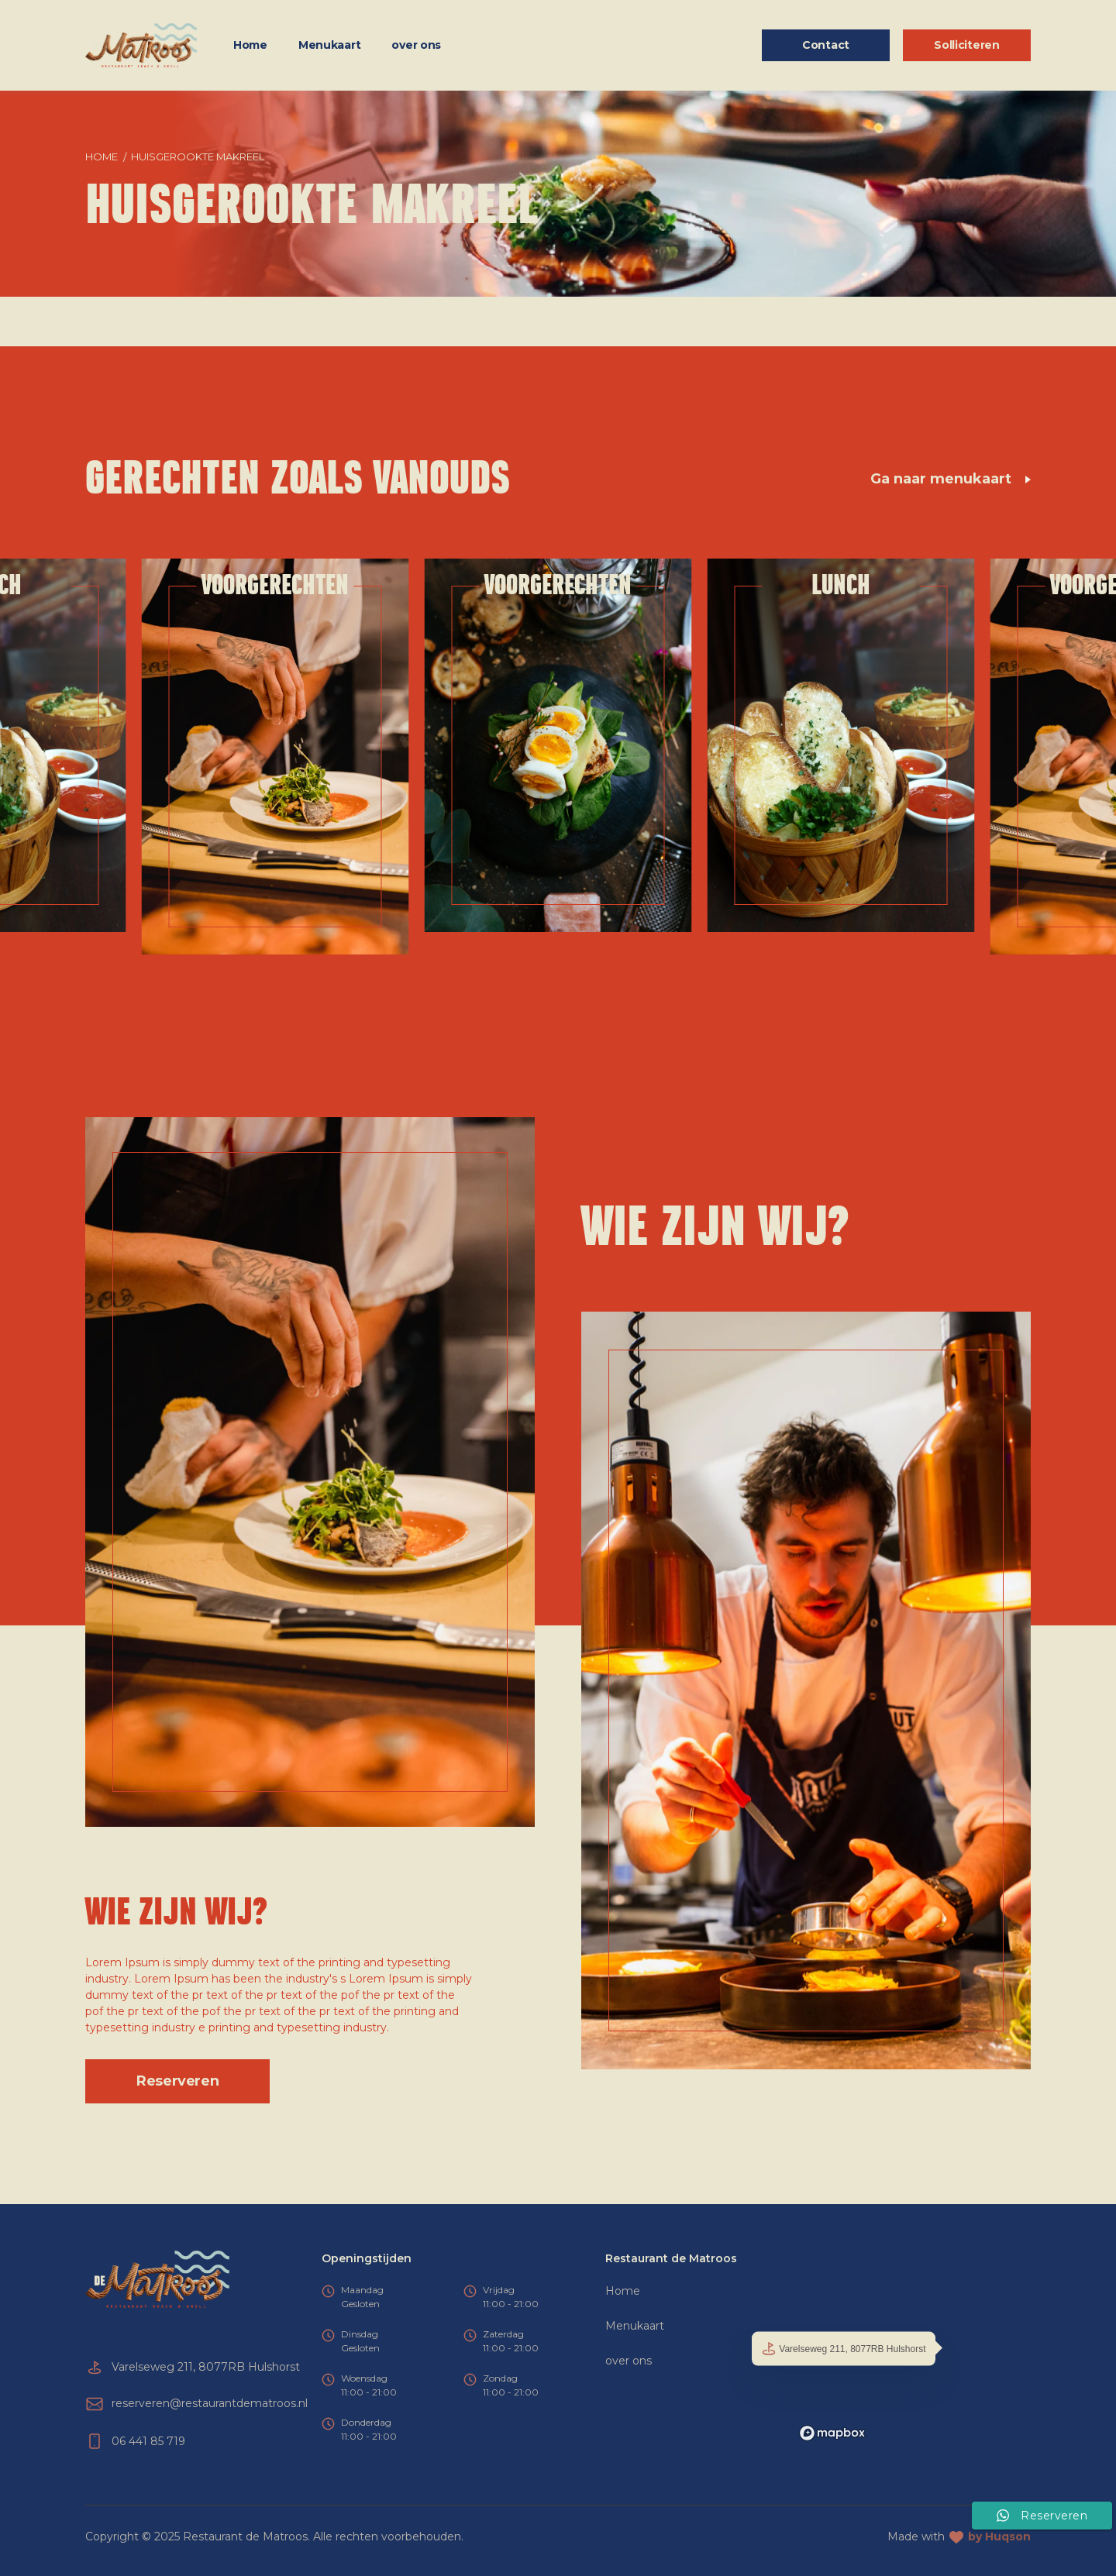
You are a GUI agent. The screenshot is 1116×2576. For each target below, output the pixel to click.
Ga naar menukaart (950, 478)
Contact (825, 45)
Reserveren (177, 2080)
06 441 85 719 (148, 2441)
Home (250, 45)
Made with (959, 2537)
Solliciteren (967, 45)
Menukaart (329, 45)
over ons (416, 45)
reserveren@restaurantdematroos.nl (210, 2403)
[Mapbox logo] (832, 2433)
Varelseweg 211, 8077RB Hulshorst (843, 2349)
